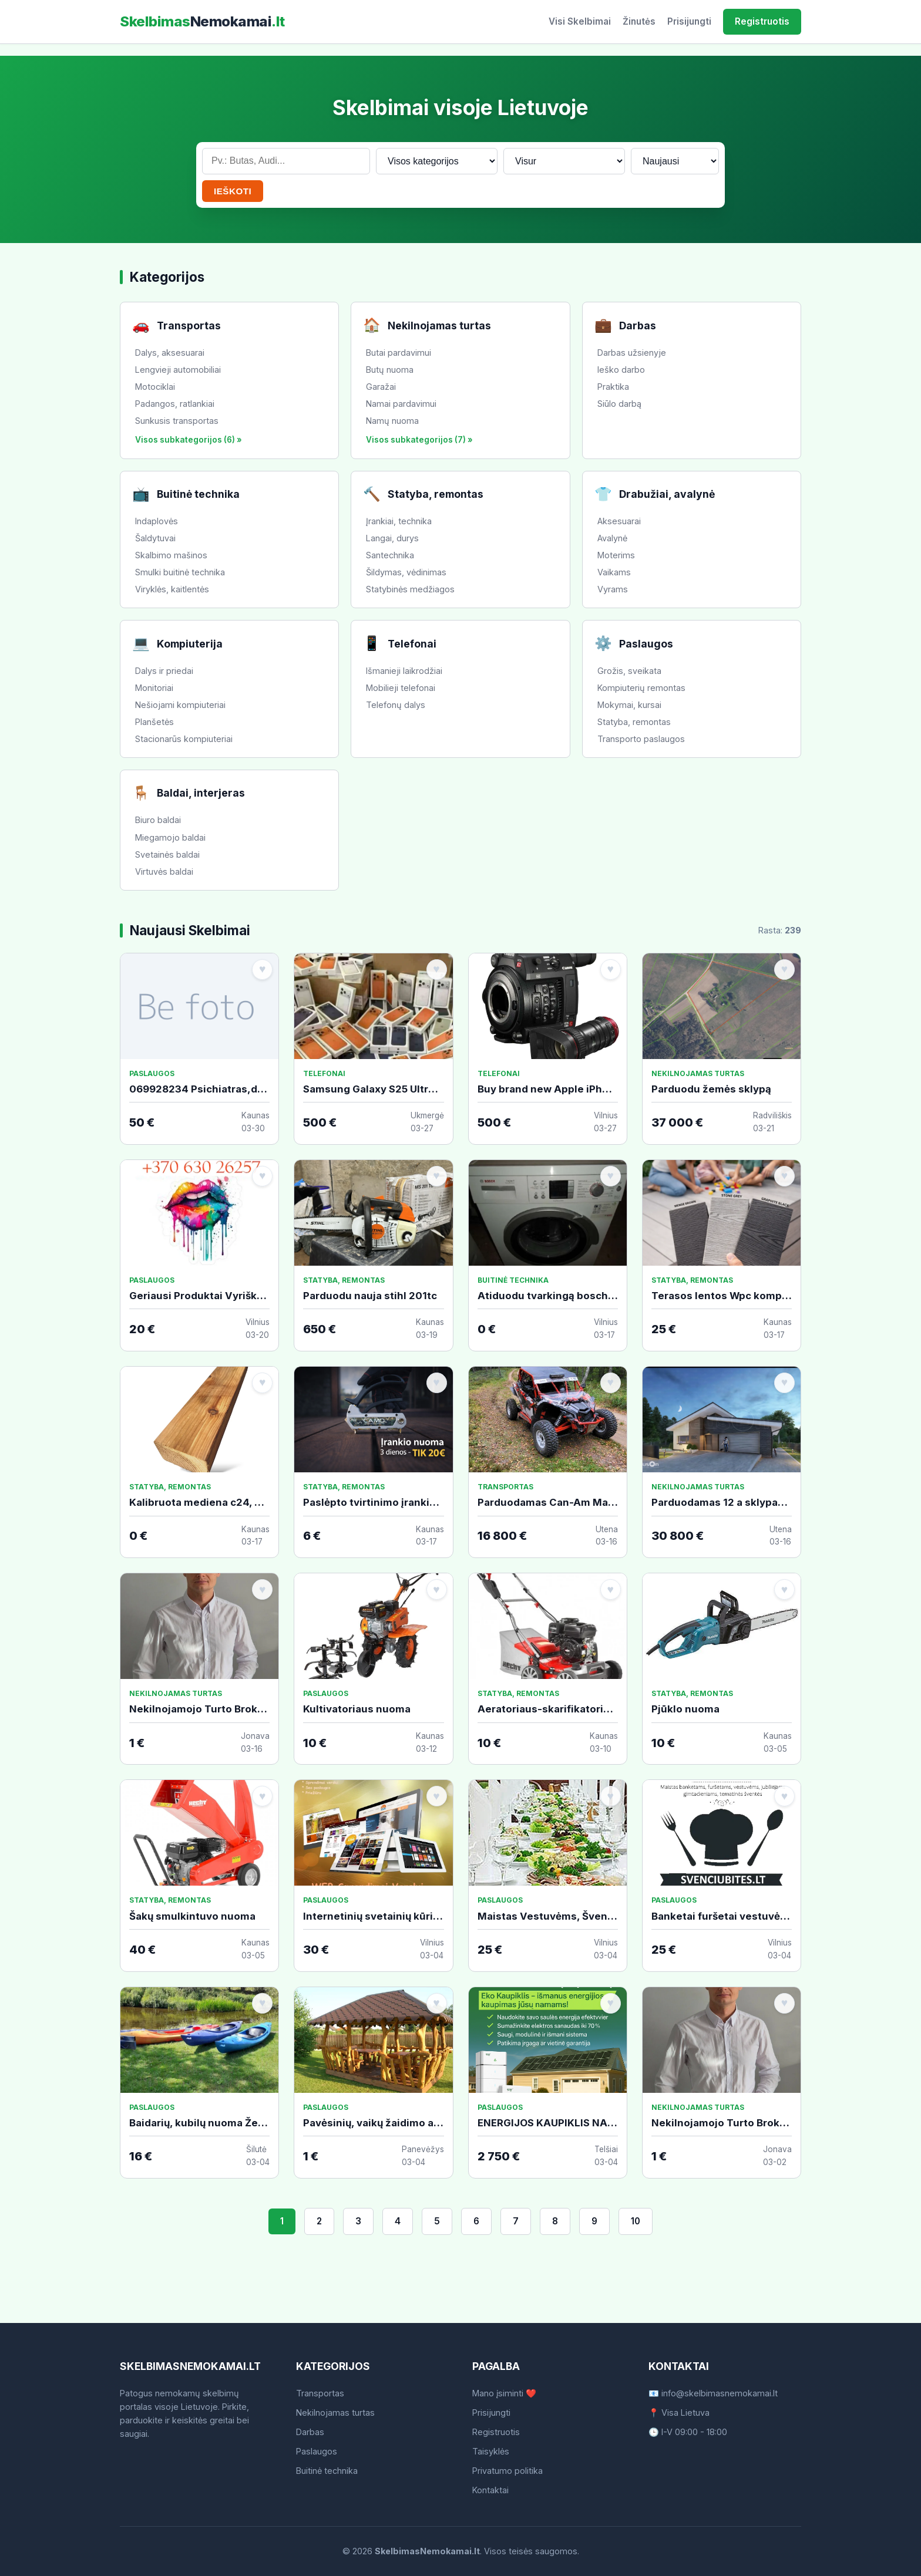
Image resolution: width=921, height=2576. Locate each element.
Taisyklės (490, 2451)
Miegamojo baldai (170, 837)
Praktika (613, 387)
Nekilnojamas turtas (335, 2412)
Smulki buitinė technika (180, 572)
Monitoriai (154, 688)
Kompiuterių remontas (641, 688)
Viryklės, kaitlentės (172, 589)
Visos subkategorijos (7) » (419, 439)
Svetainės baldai (167, 854)
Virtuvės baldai (164, 871)
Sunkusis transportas (177, 421)
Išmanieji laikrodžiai (404, 671)
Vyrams (612, 589)
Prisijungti (689, 21)
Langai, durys (392, 538)
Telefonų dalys (395, 705)
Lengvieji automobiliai (178, 370)
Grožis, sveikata (629, 671)
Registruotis (762, 21)
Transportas (320, 2393)
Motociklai (155, 387)
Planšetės (154, 722)
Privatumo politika (507, 2471)
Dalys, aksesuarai (169, 353)
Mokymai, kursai (629, 705)
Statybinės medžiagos (410, 589)
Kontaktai (490, 2490)
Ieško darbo (621, 370)
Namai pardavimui (401, 404)
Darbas (310, 2432)
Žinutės (639, 21)
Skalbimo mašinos (171, 555)
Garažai (381, 387)
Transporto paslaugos (641, 739)
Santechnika (390, 555)
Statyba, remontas (634, 722)
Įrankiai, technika (399, 521)
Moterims (616, 555)
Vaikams (614, 572)
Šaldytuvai (155, 538)
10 (635, 2221)
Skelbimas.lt (202, 21)
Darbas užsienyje (631, 353)
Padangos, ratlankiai (174, 404)
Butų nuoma (390, 370)
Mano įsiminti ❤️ (504, 2393)
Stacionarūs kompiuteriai (184, 739)
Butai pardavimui (398, 353)
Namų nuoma (392, 421)
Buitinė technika (327, 2471)
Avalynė (612, 538)
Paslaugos (316, 2451)
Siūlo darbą (619, 404)
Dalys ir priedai (164, 671)
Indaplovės (156, 521)
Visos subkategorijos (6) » (188, 439)
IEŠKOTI (232, 191)
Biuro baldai (158, 820)
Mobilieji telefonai (400, 688)
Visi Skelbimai (580, 21)
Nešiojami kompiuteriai (180, 705)
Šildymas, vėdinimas (406, 572)
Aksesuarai (619, 521)
